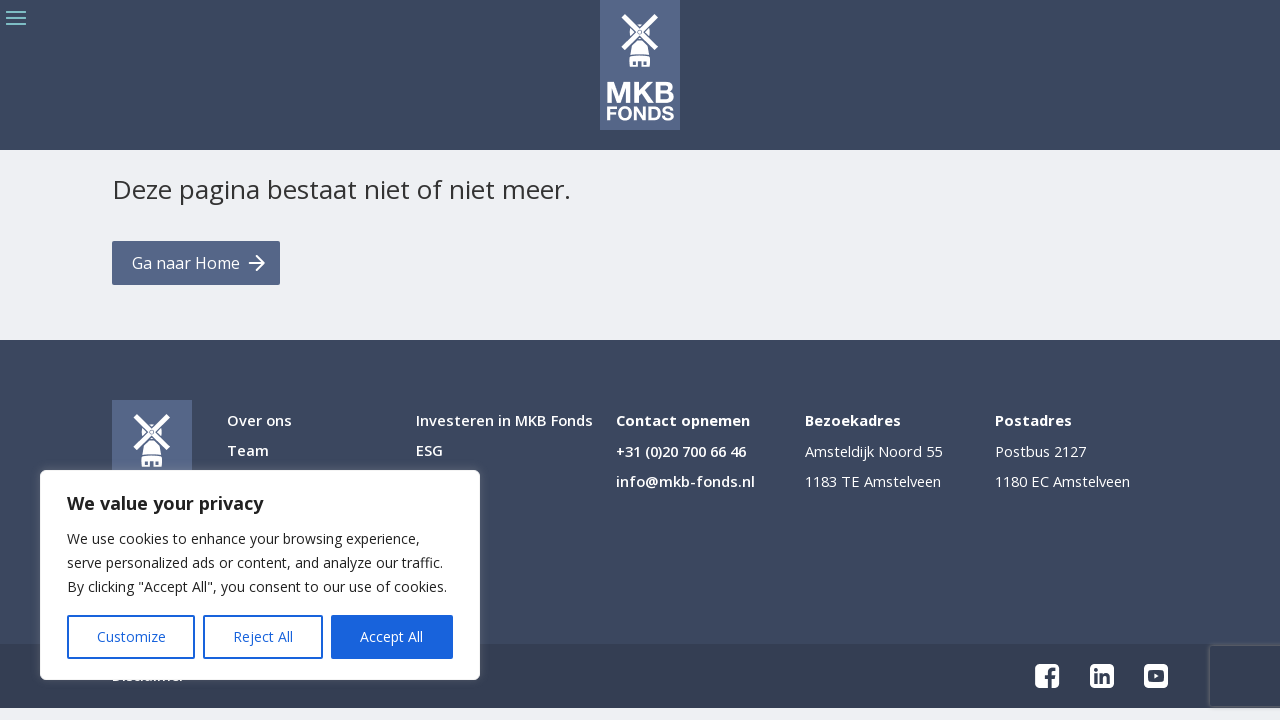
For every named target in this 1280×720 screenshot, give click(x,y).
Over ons (259, 421)
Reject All (263, 636)
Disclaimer (148, 677)
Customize (131, 636)
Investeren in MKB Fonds (504, 421)
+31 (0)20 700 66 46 (681, 451)
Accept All (391, 636)
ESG (429, 451)
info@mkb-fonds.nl (685, 481)
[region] (260, 575)
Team (248, 451)
